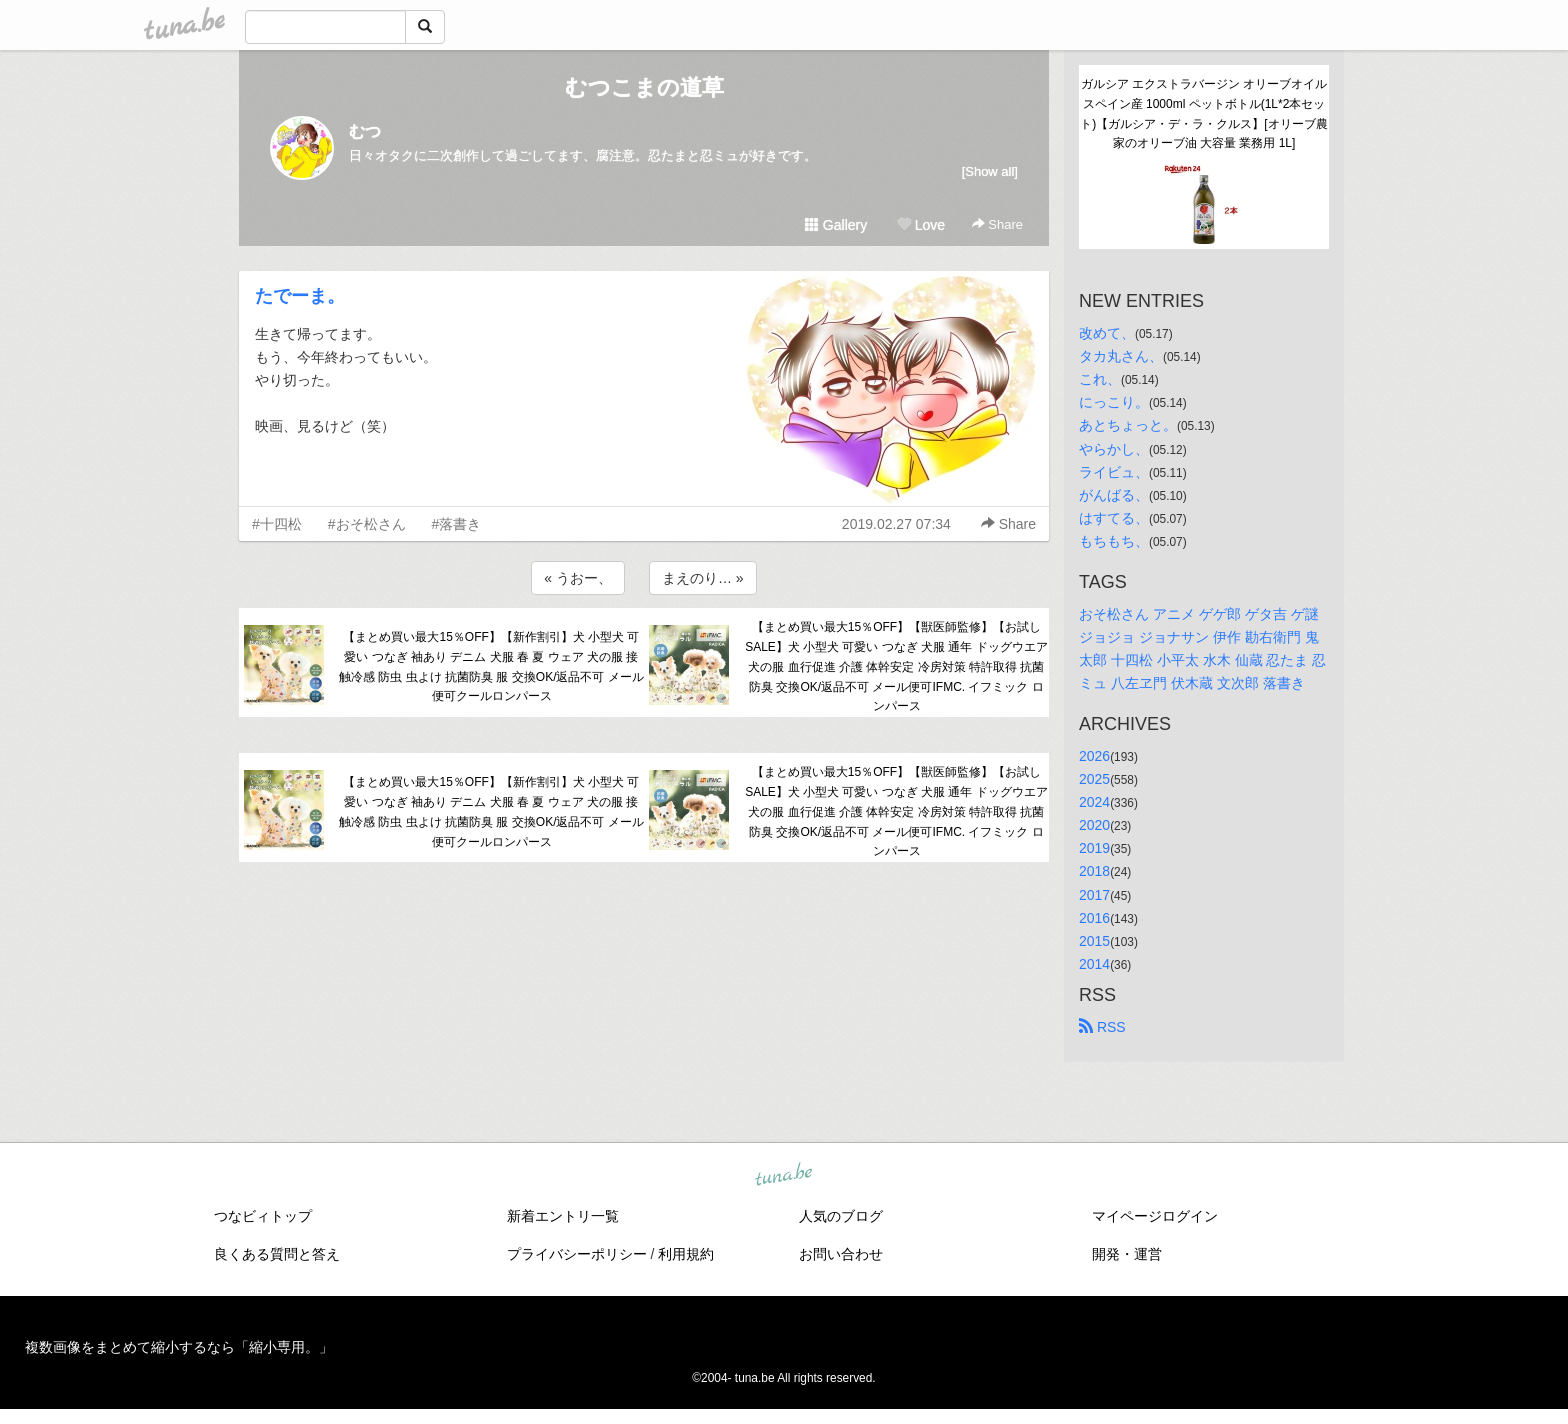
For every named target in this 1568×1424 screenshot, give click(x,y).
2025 (1094, 779)
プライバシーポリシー (577, 1254)
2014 (1094, 964)
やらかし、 (1114, 449)
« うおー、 (578, 578)
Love (921, 225)
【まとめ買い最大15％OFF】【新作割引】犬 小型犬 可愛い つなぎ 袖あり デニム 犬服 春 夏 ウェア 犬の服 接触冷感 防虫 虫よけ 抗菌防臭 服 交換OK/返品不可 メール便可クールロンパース (491, 666)
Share (997, 224)
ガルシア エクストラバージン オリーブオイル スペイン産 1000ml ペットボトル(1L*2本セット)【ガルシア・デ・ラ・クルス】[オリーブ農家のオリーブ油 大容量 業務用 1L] (1204, 113)
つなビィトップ (263, 1216)
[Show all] (990, 171)
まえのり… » (703, 578)
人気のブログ (841, 1216)
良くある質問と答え (277, 1254)
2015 (1094, 941)
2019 (1094, 848)
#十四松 (277, 524)
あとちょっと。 (1128, 425)
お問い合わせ (841, 1254)
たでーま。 (300, 296)
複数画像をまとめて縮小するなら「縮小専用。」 (179, 1347)
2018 (1094, 871)
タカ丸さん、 (1121, 356)
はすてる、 (1114, 518)
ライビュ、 (1114, 472)
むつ (365, 131)
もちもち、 (1114, 541)
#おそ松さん (367, 524)
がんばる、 (1114, 495)
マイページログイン (1155, 1216)
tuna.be (783, 1175)
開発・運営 (1127, 1254)
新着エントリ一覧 (563, 1216)
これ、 (1100, 379)
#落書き (457, 524)
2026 (1094, 756)
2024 (1094, 802)
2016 (1094, 918)
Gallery (836, 225)
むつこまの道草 (644, 87)
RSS (1102, 1027)
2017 (1094, 895)
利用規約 (686, 1254)
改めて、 (1107, 333)
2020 (1094, 825)
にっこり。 (1114, 402)
